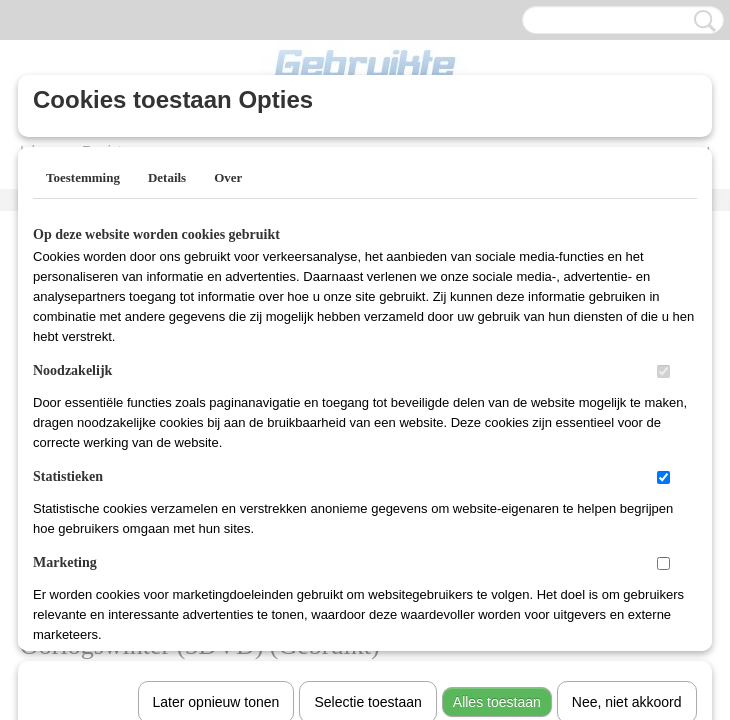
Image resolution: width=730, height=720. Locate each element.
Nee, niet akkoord (627, 443)
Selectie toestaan (367, 443)
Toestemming (83, 177)
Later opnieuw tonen (216, 443)
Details (167, 177)
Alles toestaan (497, 443)
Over (228, 177)
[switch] (663, 371)
